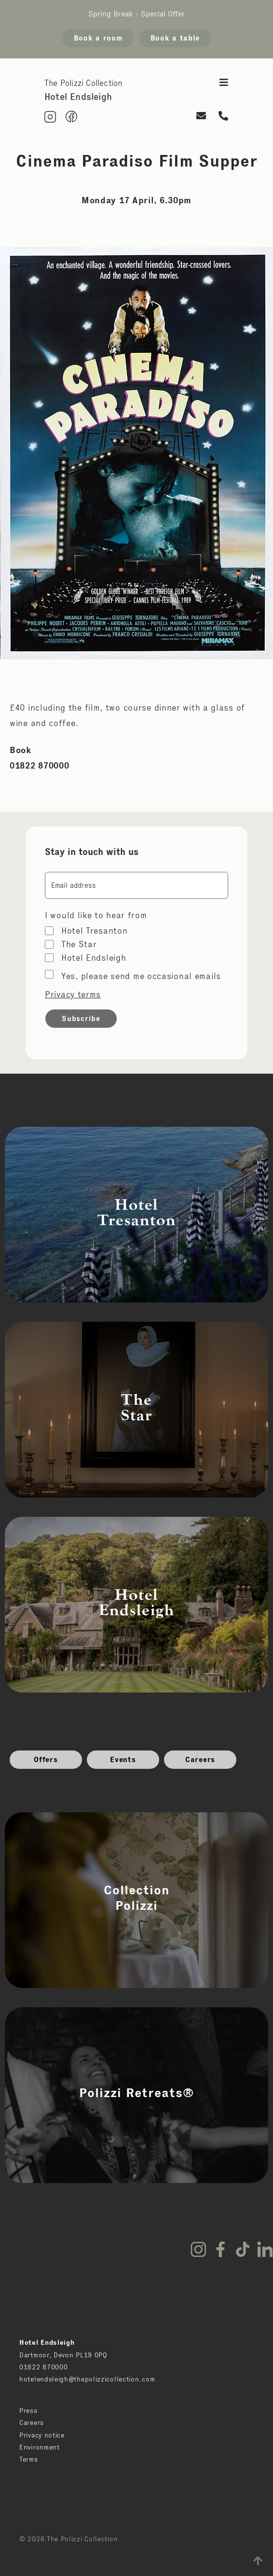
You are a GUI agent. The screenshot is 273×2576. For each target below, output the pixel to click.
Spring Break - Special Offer (136, 14)
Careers (200, 1759)
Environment (39, 2447)
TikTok (242, 2249)
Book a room (98, 37)
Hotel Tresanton (94, 930)
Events (123, 1759)
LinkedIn (265, 2249)
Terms (28, 2459)
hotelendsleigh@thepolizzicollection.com (87, 2379)
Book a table (175, 37)
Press (28, 2410)
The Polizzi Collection (83, 83)
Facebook (220, 2249)
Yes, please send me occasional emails (141, 976)
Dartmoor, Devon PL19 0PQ (63, 2355)
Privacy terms (73, 994)
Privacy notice (42, 2435)
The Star (79, 944)
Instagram (198, 2249)
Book (20, 750)
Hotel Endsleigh (93, 957)
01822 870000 (43, 2367)
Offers (45, 1759)
